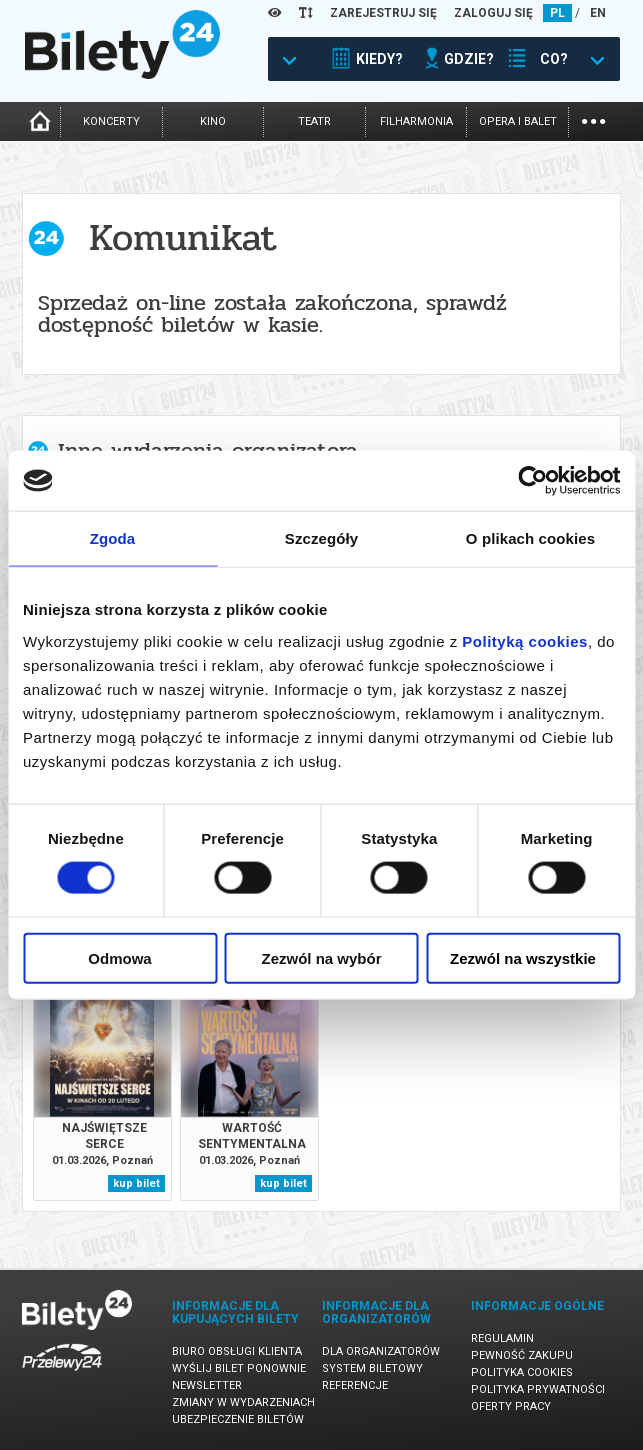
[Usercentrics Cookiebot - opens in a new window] (532, 481)
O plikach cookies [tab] (530, 538)
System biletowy (372, 1368)
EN (598, 13)
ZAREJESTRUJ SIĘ (383, 13)
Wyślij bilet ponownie (239, 1368)
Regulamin (502, 1338)
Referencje (355, 1385)
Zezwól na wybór (321, 957)
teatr (314, 121)
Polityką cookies (525, 640)
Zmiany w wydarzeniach (243, 1402)
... (593, 119)
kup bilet (136, 1183)
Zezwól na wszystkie (523, 957)
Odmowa (119, 957)
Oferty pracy (511, 1406)
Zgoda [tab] (113, 538)
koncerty (111, 121)
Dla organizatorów (381, 1351)
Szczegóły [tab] (321, 538)
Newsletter (207, 1385)
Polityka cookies (522, 1372)
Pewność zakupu (522, 1355)
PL (557, 13)
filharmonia (416, 121)
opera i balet (518, 121)
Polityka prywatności (538, 1389)
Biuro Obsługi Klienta (237, 1351)
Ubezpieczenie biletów (238, 1419)
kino (213, 121)
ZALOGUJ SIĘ (493, 13)
